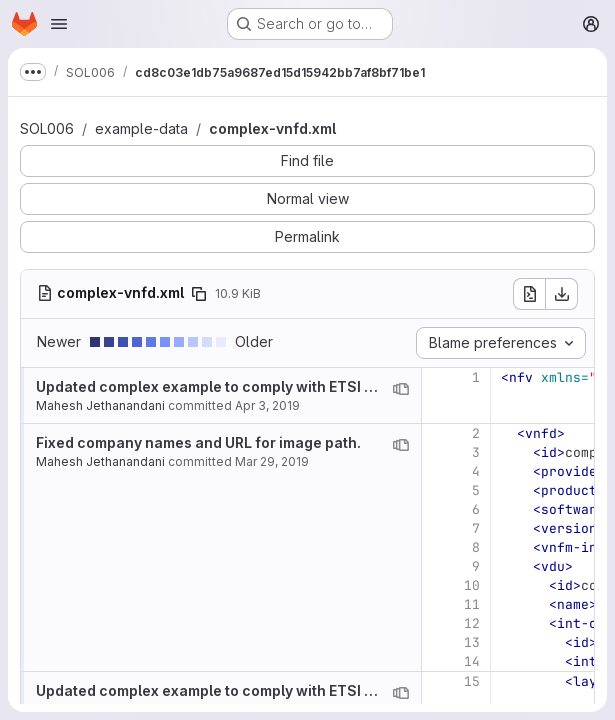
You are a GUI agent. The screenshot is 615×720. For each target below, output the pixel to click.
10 (472, 585)
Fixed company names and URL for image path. (198, 442)
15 (472, 681)
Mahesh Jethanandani (100, 405)
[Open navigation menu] (59, 24)
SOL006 (47, 128)
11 (472, 604)
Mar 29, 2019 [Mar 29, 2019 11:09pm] (272, 461)
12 (472, 623)
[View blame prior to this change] (401, 389)
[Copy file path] (199, 294)
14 (472, 661)
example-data (141, 128)
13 (472, 642)
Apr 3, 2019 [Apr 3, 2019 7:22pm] (267, 405)
